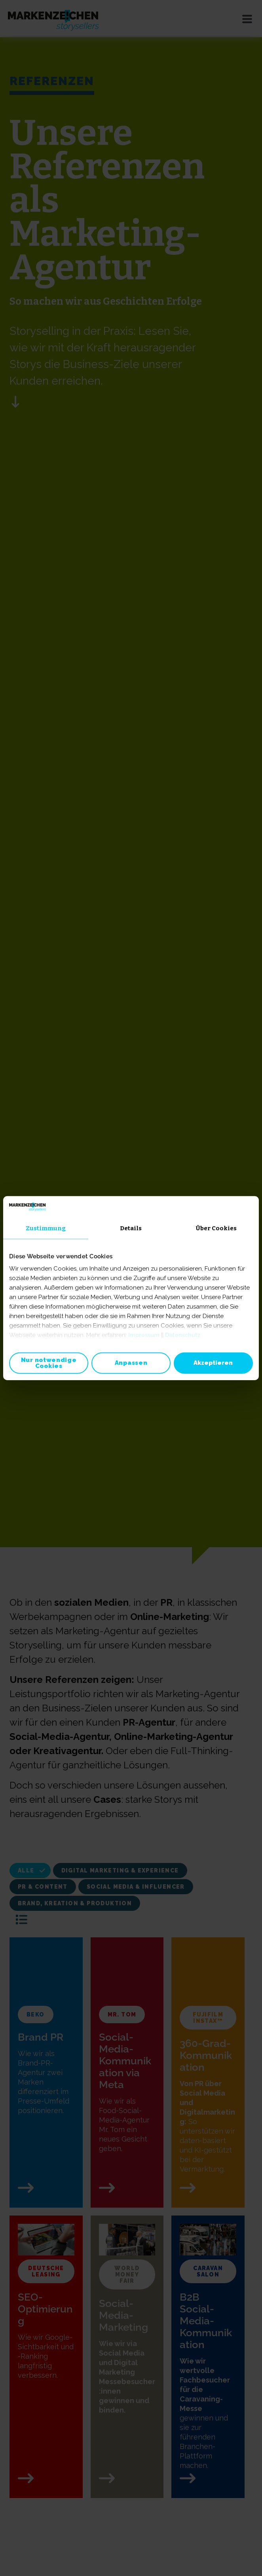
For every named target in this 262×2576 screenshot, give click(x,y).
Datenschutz (182, 1335)
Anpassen (131, 1362)
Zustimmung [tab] (46, 1227)
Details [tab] (131, 1227)
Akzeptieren (213, 1362)
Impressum (143, 1335)
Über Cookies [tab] (216, 1227)
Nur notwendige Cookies (49, 1362)
